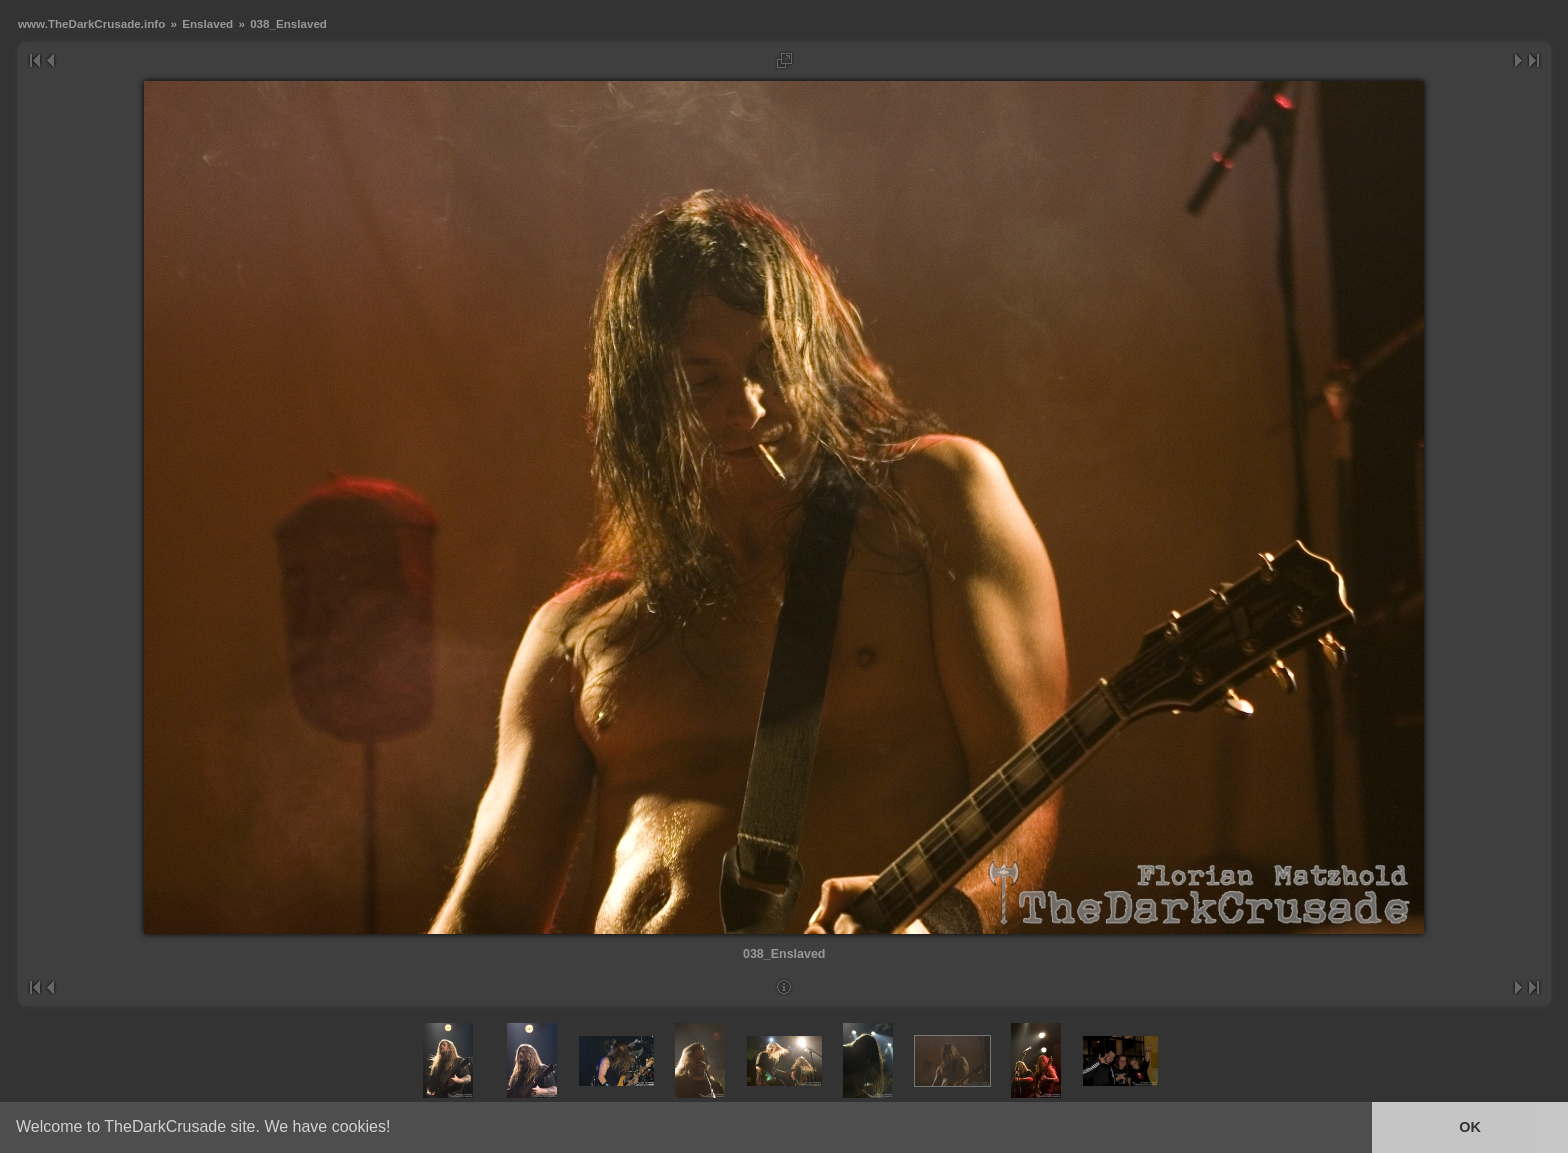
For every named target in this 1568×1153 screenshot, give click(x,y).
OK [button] (1470, 1127)
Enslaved (207, 23)
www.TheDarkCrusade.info (91, 23)
